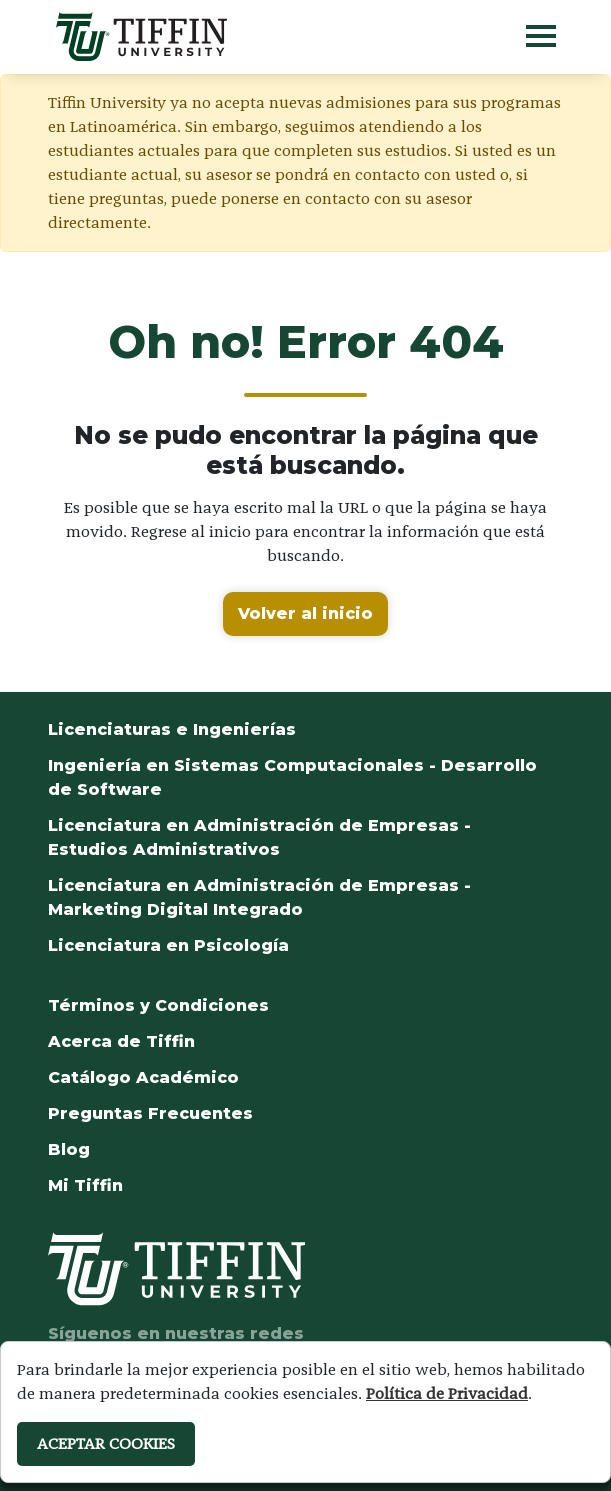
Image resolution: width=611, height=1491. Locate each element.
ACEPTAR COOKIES (106, 1443)
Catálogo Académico (143, 1077)
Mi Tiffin (85, 1185)
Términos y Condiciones (158, 1005)
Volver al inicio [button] (305, 613)
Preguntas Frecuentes (150, 1113)
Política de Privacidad (447, 1393)
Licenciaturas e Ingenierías (172, 729)
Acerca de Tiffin (121, 1041)
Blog (69, 1149)
